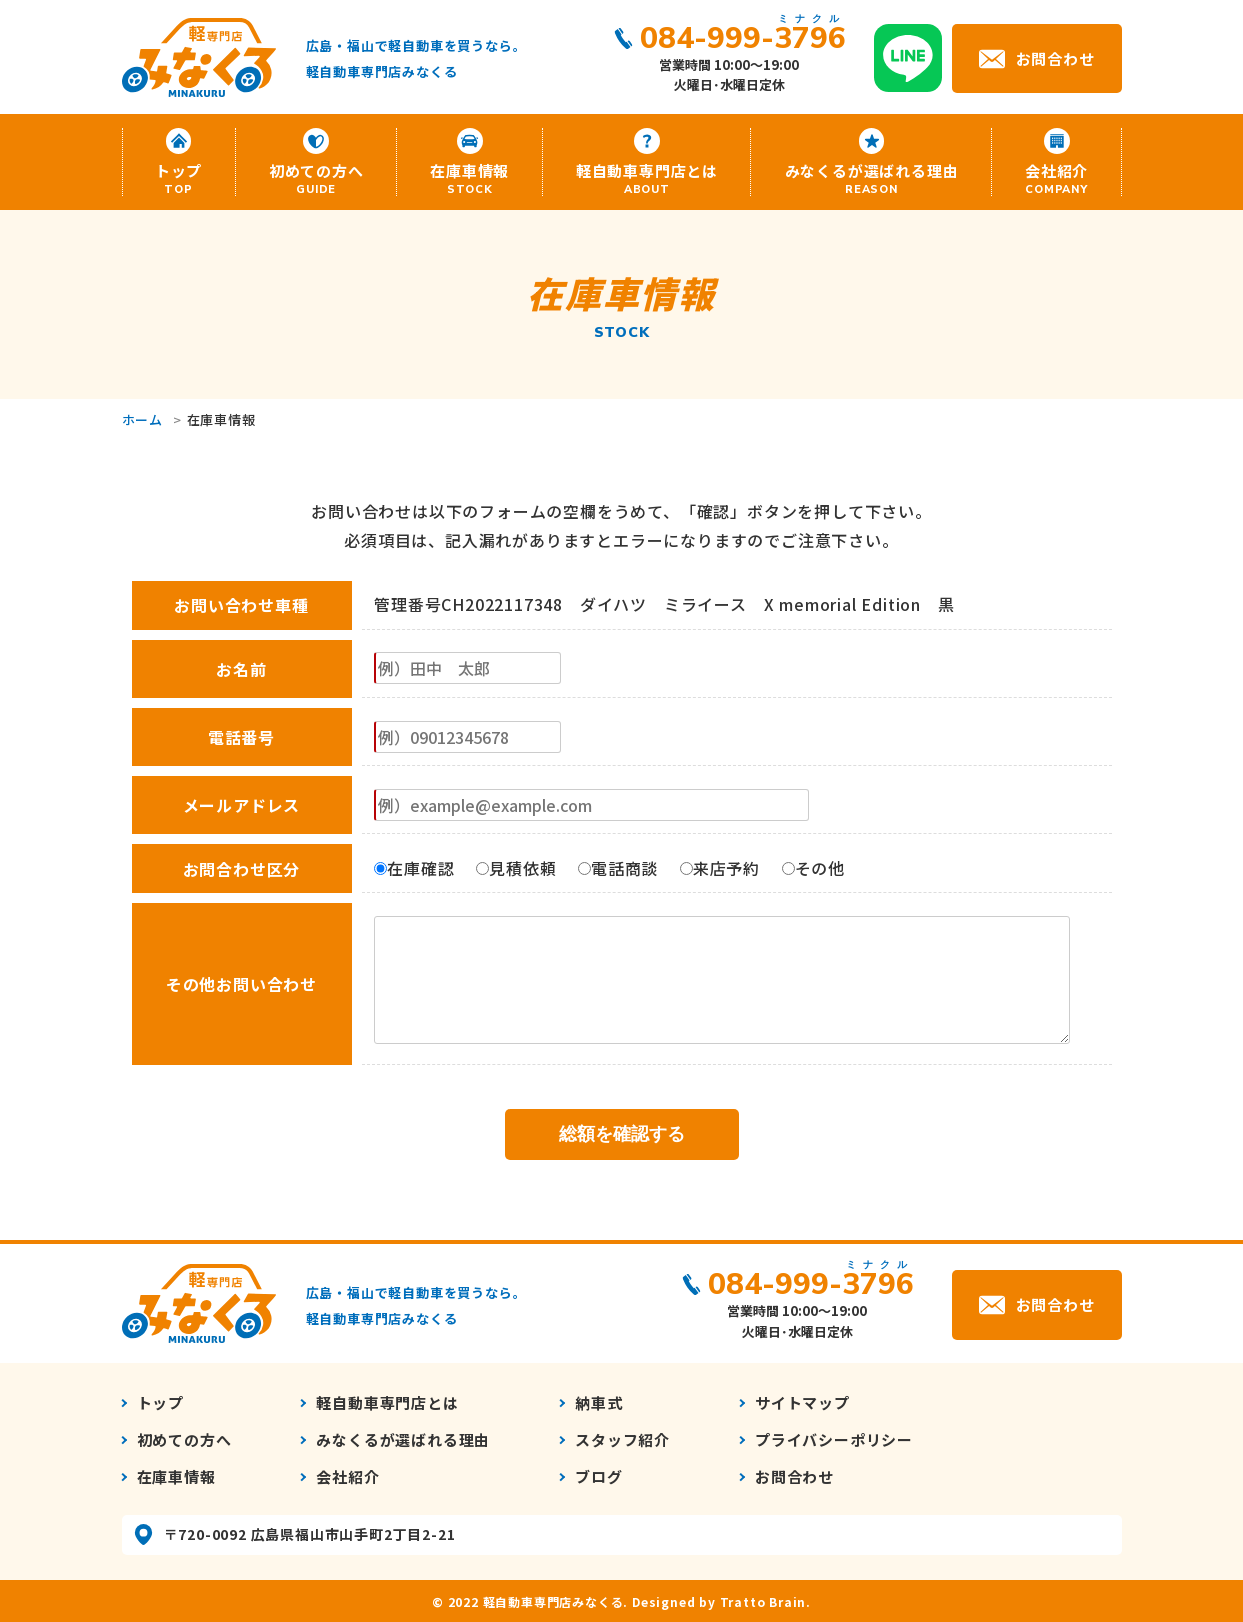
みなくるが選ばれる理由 (871, 178)
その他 (813, 868)
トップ (179, 178)
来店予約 (720, 868)
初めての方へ (316, 178)
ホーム (142, 419)
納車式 (598, 1402)
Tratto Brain (763, 1601)
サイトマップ (802, 1402)
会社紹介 (1057, 178)
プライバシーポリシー (834, 1439)
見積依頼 (516, 868)
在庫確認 (414, 868)
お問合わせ (1055, 57)
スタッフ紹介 (622, 1439)
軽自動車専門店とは (647, 178)
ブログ (598, 1476)
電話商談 (618, 868)
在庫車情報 (470, 178)
